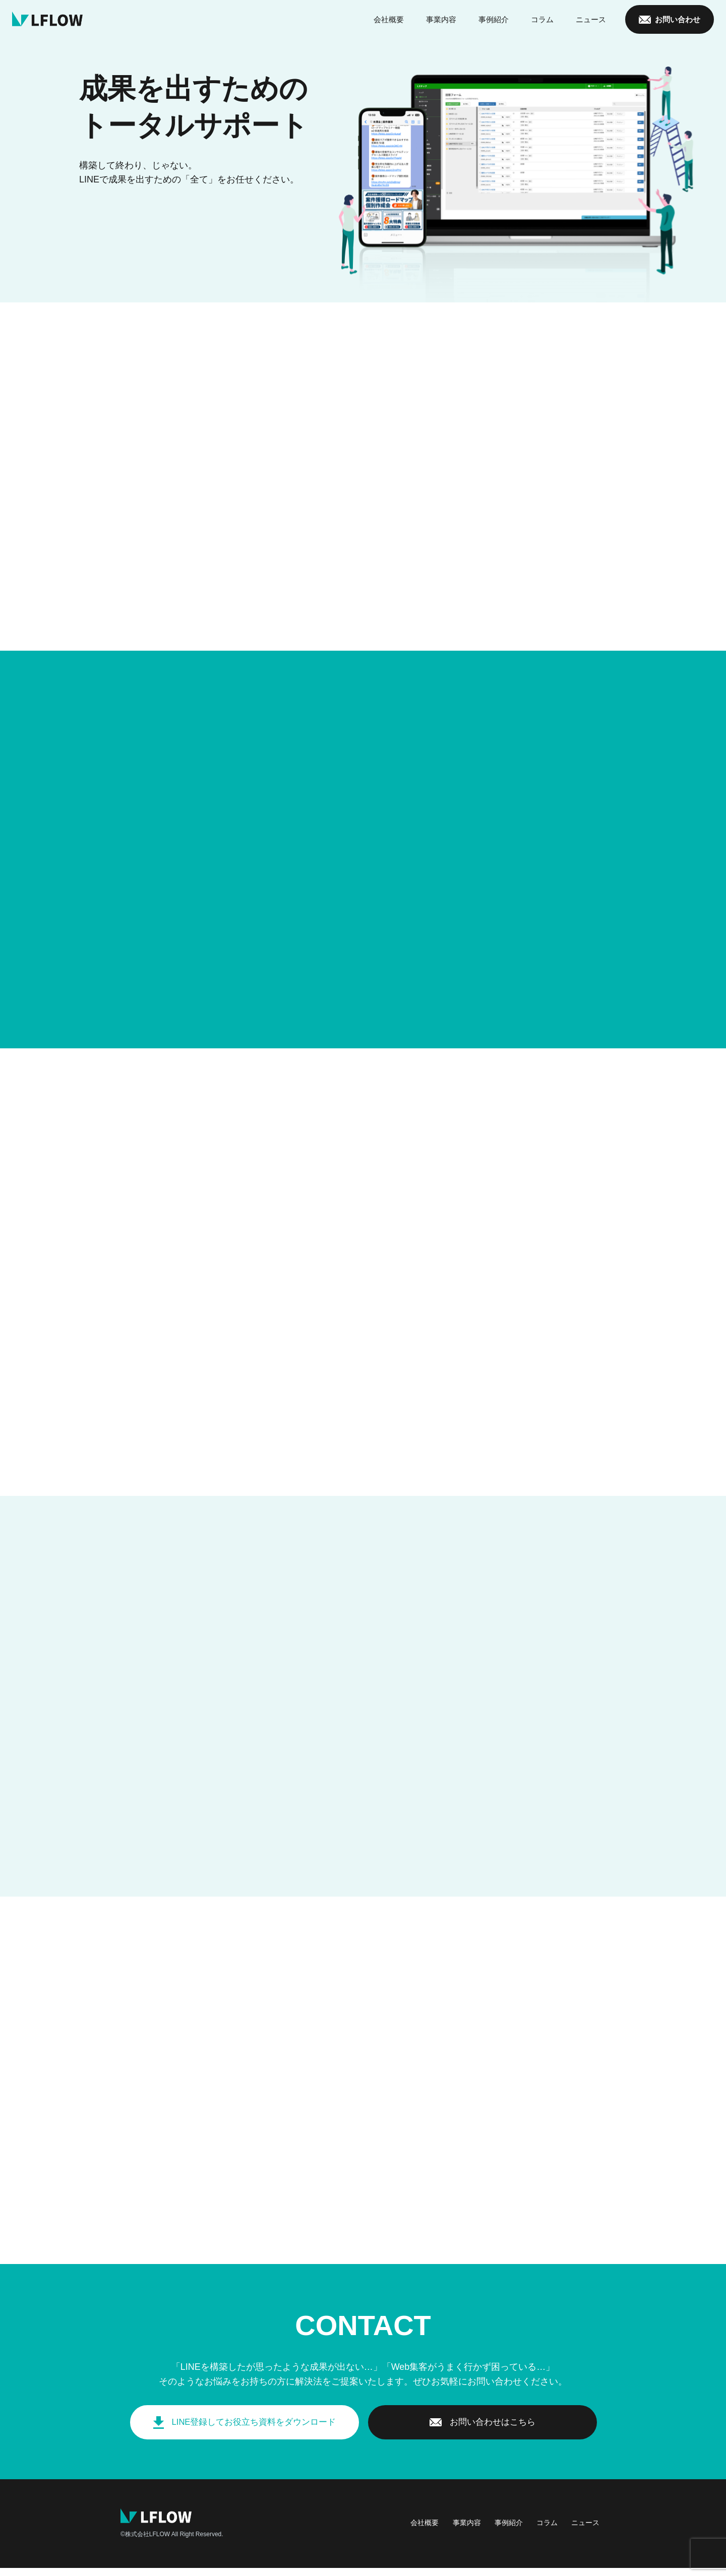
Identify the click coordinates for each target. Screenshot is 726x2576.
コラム (542, 20)
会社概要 (389, 20)
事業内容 (441, 20)
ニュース (591, 20)
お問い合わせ (677, 20)
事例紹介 (493, 20)
